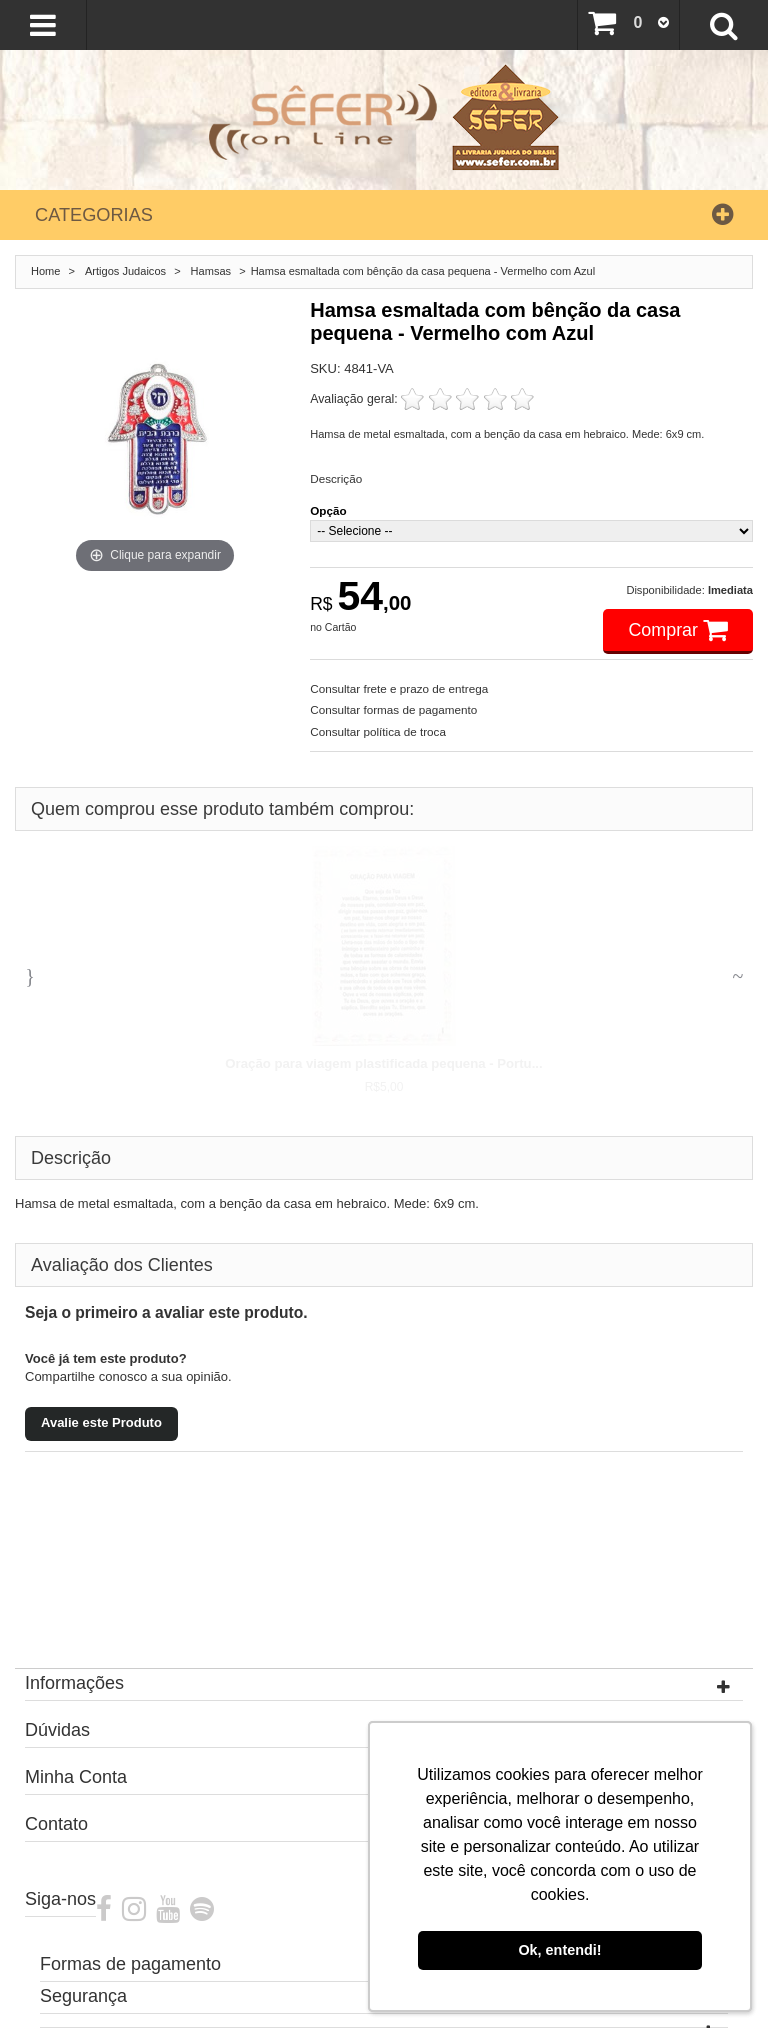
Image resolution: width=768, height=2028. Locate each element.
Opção (328, 510)
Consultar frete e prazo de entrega (399, 688)
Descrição (336, 478)
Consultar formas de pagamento (393, 709)
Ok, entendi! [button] (559, 1950)
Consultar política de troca (378, 731)
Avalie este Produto (101, 1422)
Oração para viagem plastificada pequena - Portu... (383, 1063)
